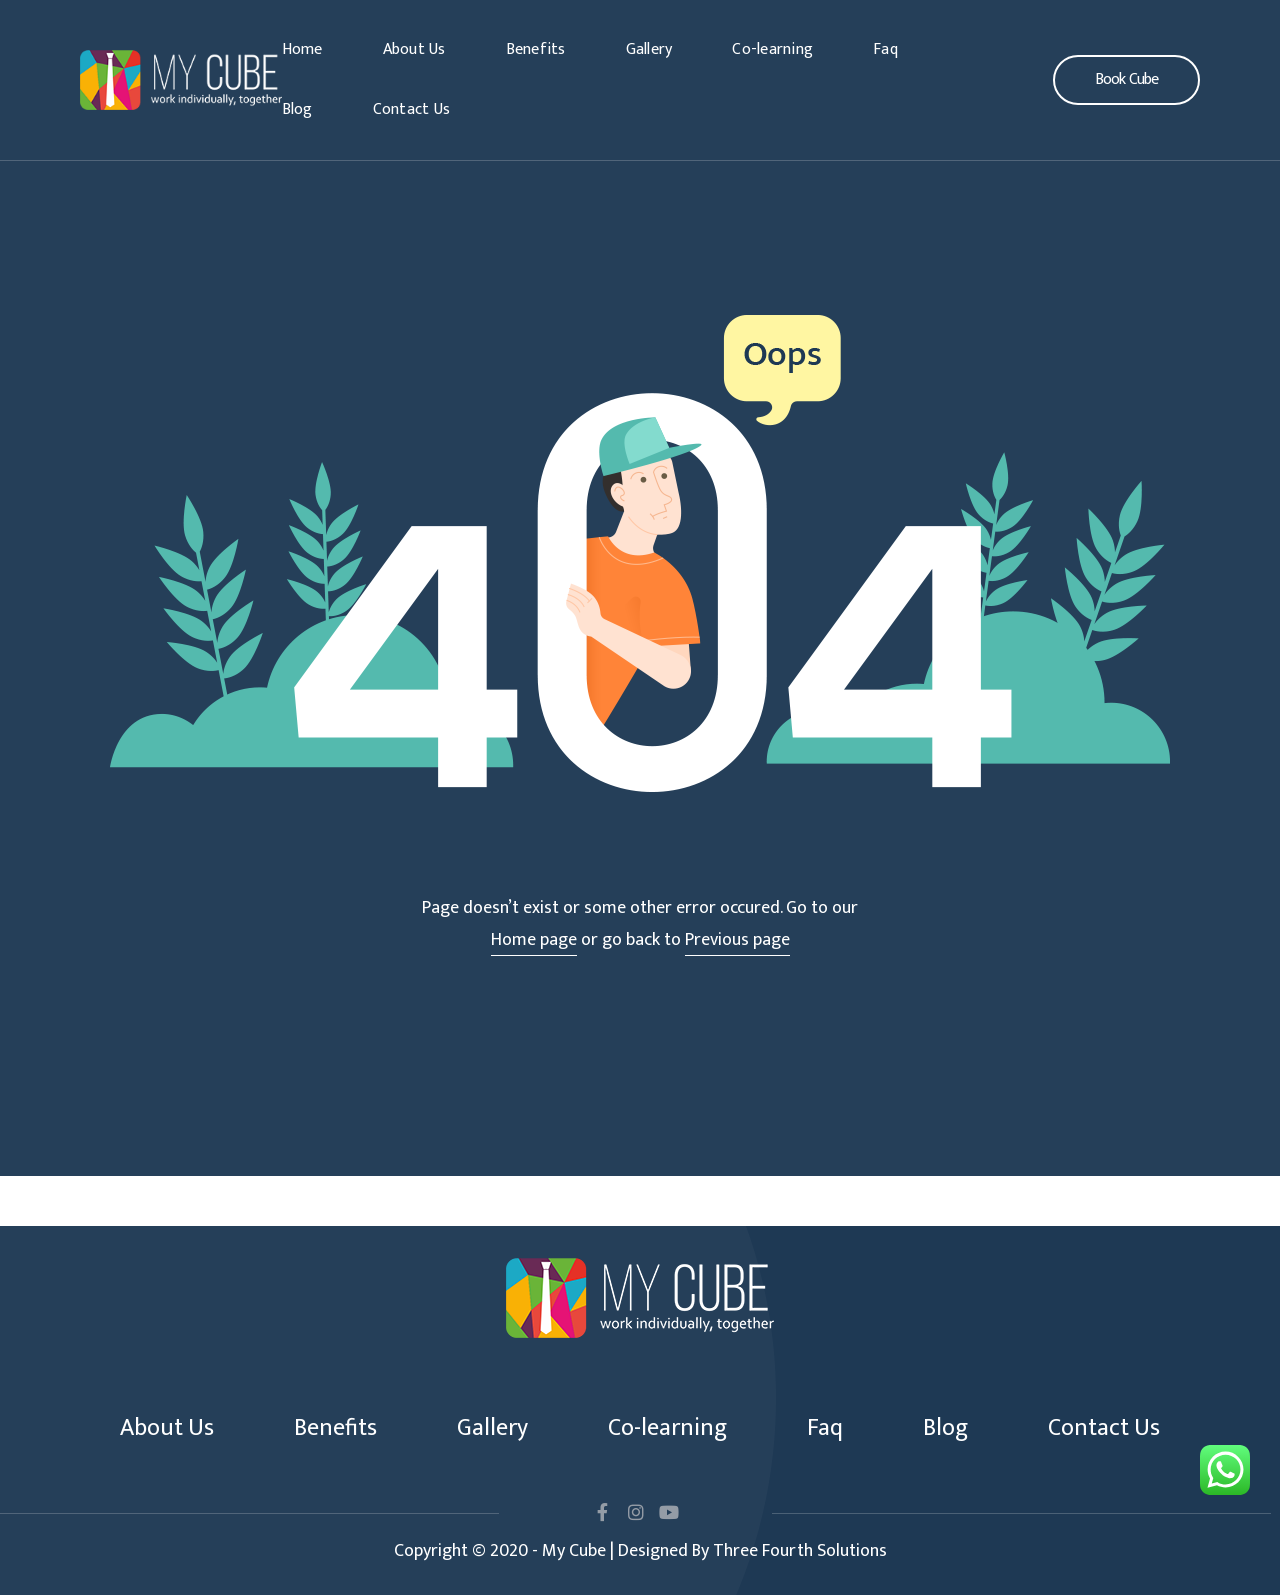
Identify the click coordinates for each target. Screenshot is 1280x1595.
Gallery (649, 49)
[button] (1126, 80)
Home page (534, 940)
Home (302, 49)
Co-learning (772, 49)
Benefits (536, 49)
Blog (297, 109)
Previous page (737, 940)
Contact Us (412, 109)
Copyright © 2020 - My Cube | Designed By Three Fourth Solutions (640, 1551)
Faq (885, 49)
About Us (414, 49)
